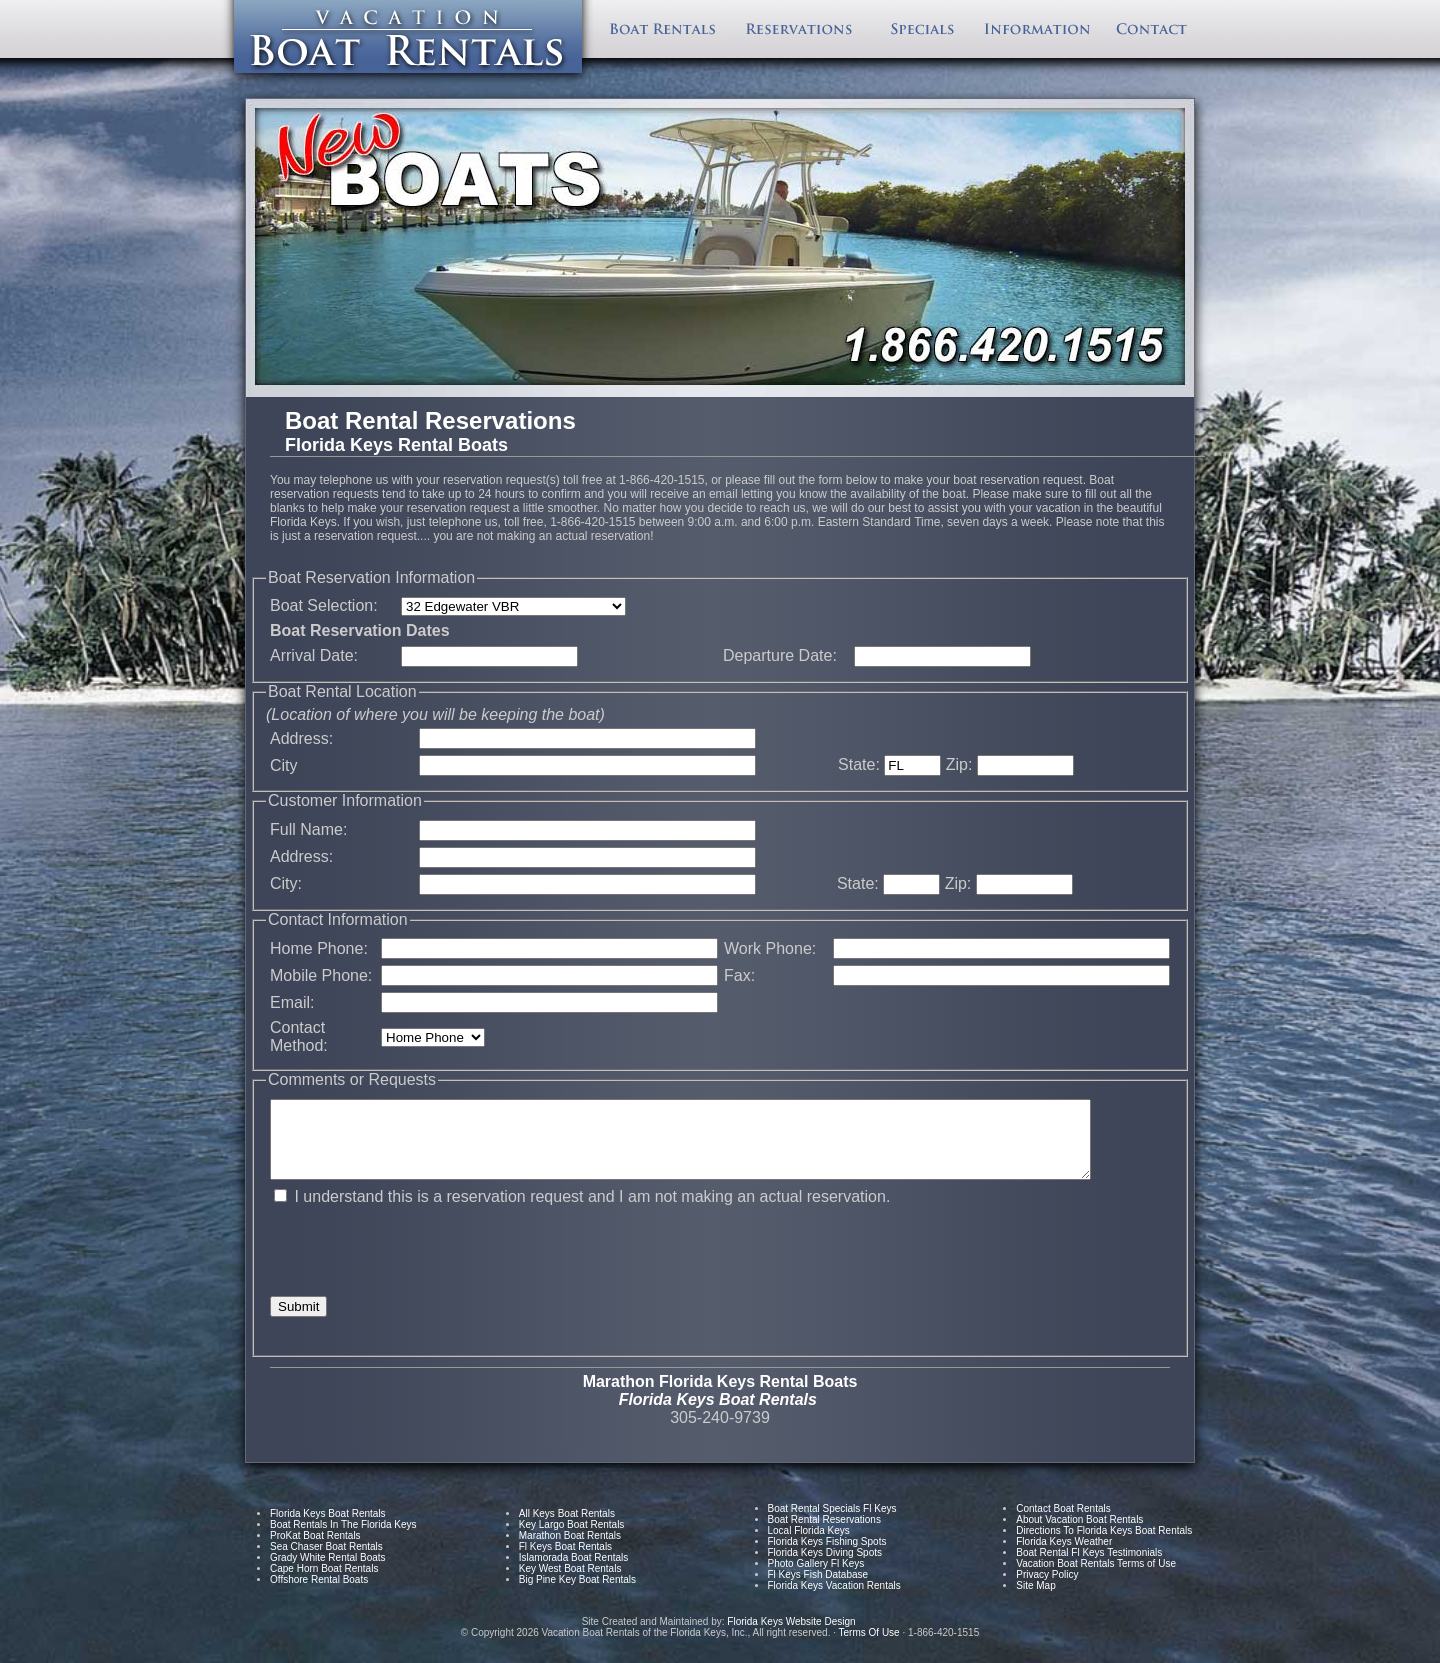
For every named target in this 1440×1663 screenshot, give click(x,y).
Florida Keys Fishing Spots (827, 1556)
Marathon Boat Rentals (570, 1550)
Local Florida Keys (809, 1545)
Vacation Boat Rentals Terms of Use (1096, 1578)
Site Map (1035, 1600)
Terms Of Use (869, 1647)
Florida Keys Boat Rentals (328, 1528)
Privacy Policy (1047, 1589)
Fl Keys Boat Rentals (565, 1561)
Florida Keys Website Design (792, 1636)
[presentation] (422, 1266)
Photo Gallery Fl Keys (816, 1578)
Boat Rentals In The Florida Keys (343, 1539)
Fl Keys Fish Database (818, 1589)
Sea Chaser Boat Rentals (326, 1561)
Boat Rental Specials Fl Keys (832, 1523)
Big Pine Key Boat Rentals (577, 1594)
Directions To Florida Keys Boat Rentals (1104, 1545)
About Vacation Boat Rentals (1079, 1534)
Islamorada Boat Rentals (574, 1572)
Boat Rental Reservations (824, 1534)
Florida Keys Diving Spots (825, 1567)
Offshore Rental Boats (319, 1594)
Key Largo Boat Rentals (572, 1539)
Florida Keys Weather (1064, 1556)
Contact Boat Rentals (1063, 1523)
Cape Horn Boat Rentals (324, 1583)
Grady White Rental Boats (328, 1572)
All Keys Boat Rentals (567, 1528)
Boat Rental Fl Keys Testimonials (1089, 1567)
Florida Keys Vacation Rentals (834, 1600)
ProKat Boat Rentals (315, 1550)
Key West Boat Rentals (570, 1583)
